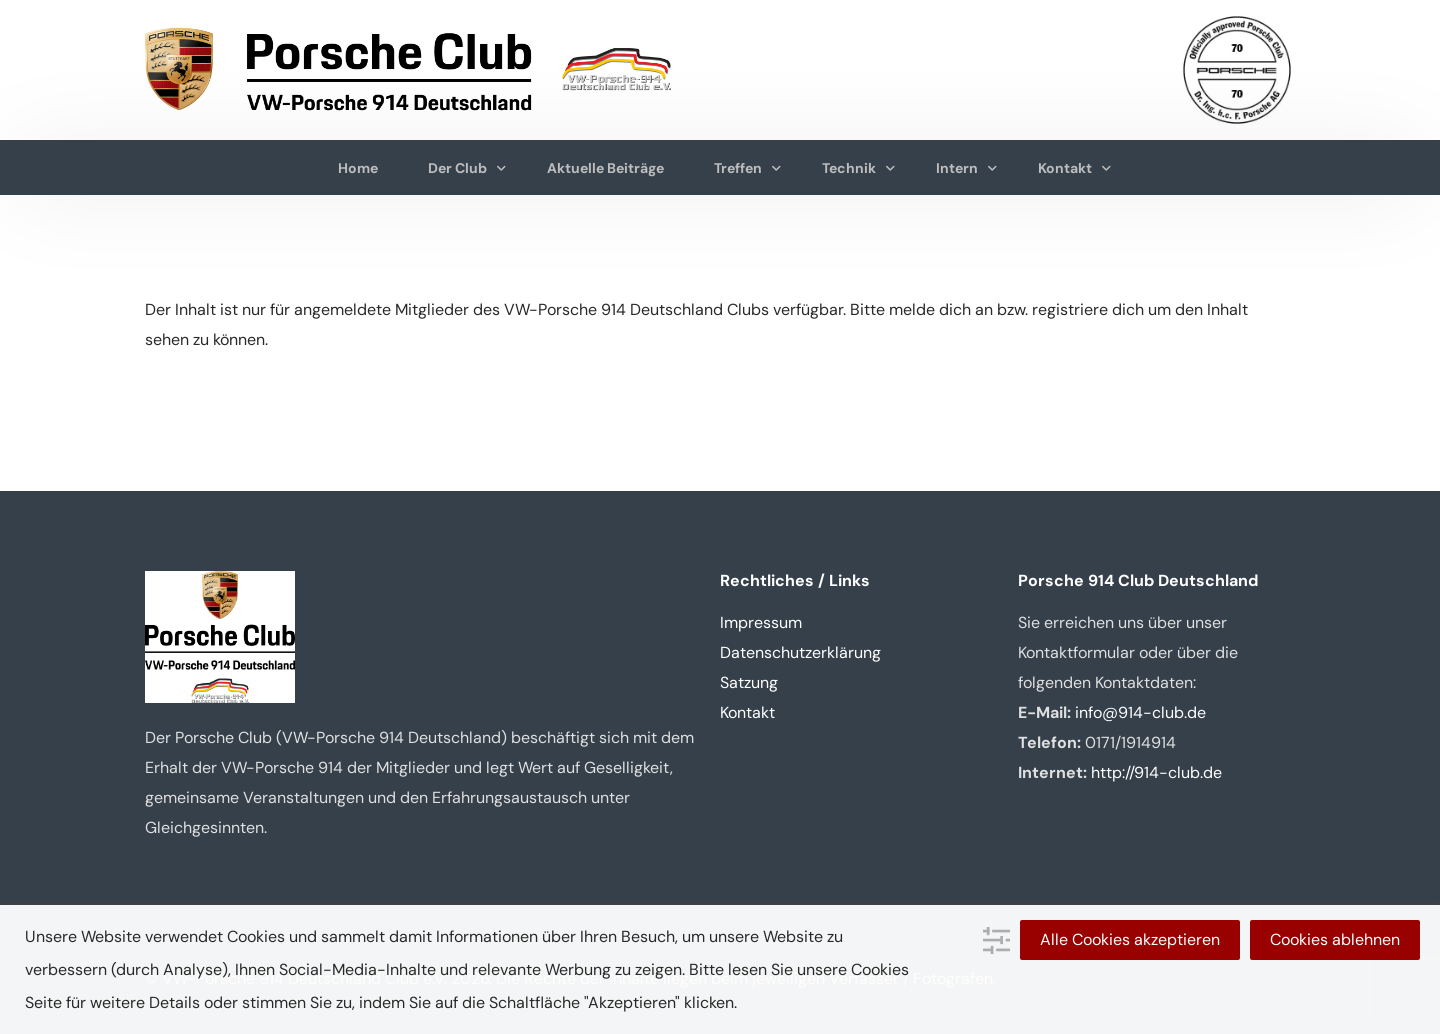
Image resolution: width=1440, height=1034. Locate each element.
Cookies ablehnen (1335, 939)
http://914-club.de (1156, 772)
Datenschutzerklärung (800, 652)
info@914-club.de (1140, 712)
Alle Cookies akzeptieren (1130, 939)
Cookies (880, 969)
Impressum (761, 622)
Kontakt (747, 712)
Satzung (749, 682)
